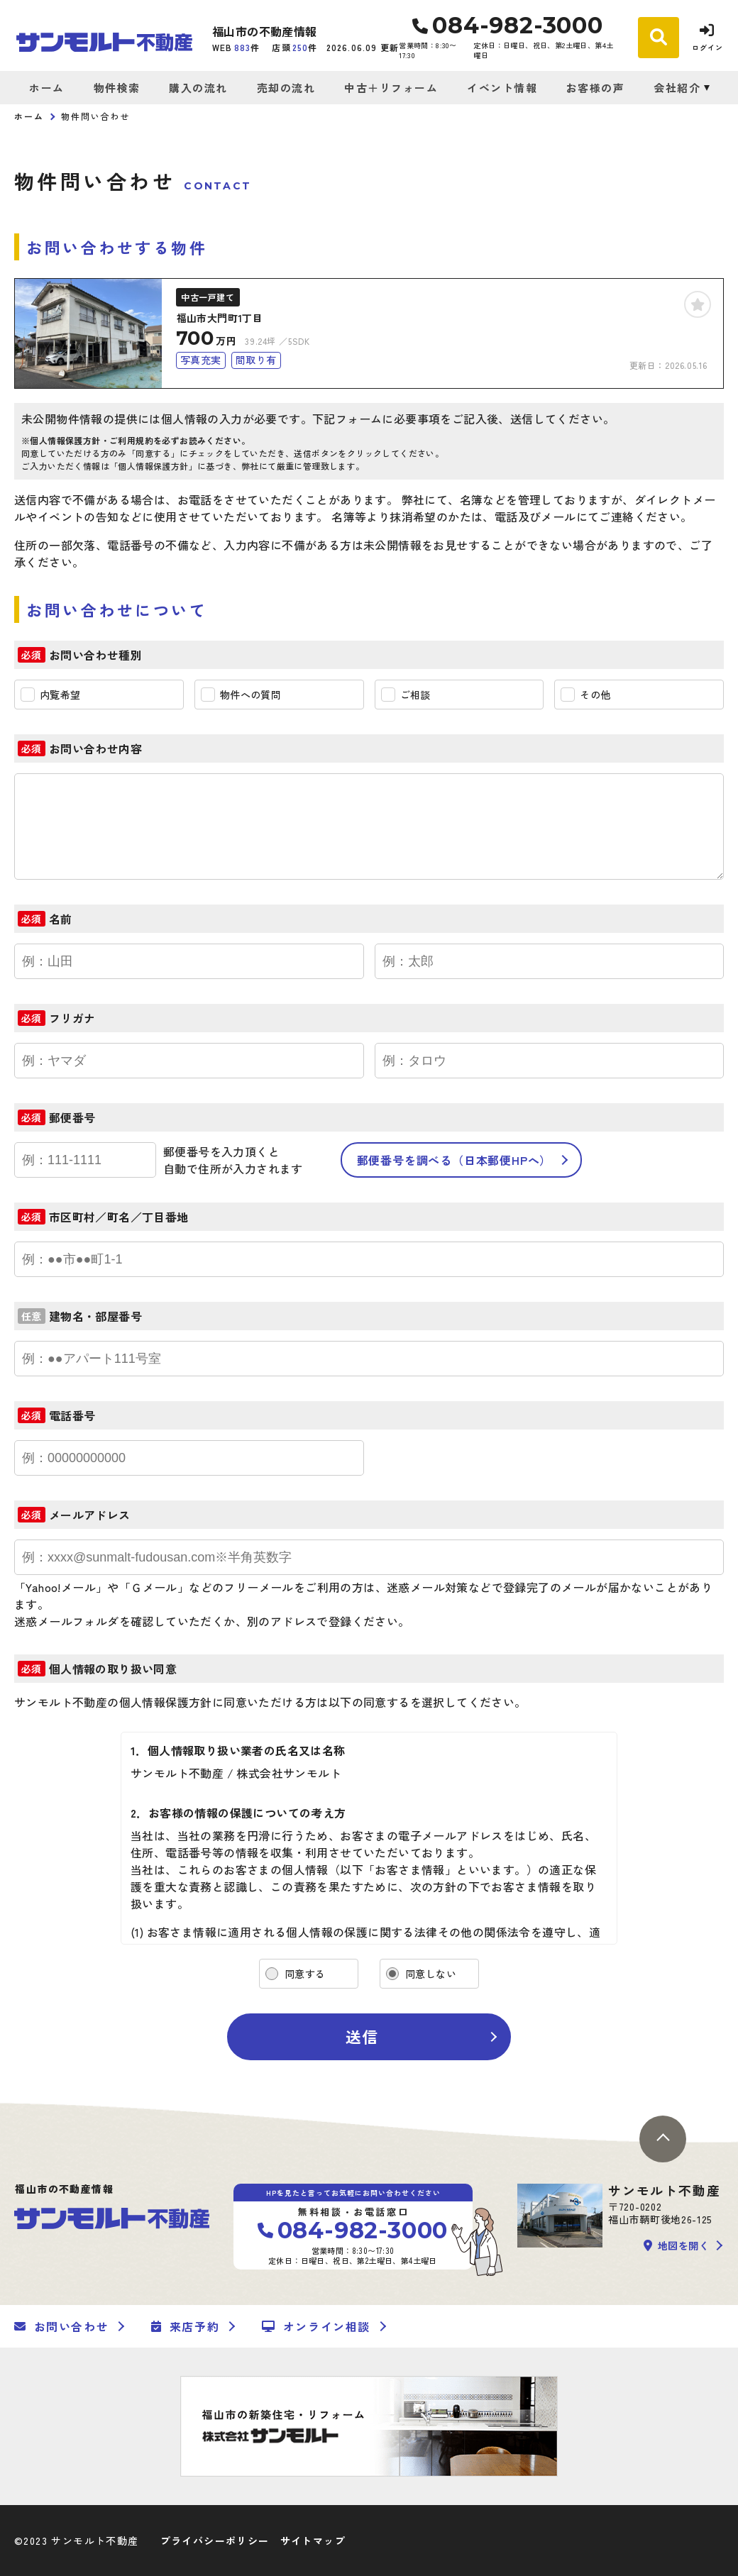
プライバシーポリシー (215, 2540)
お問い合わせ (61, 2326)
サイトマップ (313, 2540)
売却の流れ (286, 87)
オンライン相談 (316, 2326)
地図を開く (676, 2245)
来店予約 (185, 2326)
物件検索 (117, 87)
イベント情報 (502, 87)
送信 (362, 2036)
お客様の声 (595, 87)
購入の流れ (198, 87)
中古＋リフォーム (391, 87)
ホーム (47, 87)
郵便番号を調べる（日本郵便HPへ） (454, 1159)
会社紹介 (677, 87)
